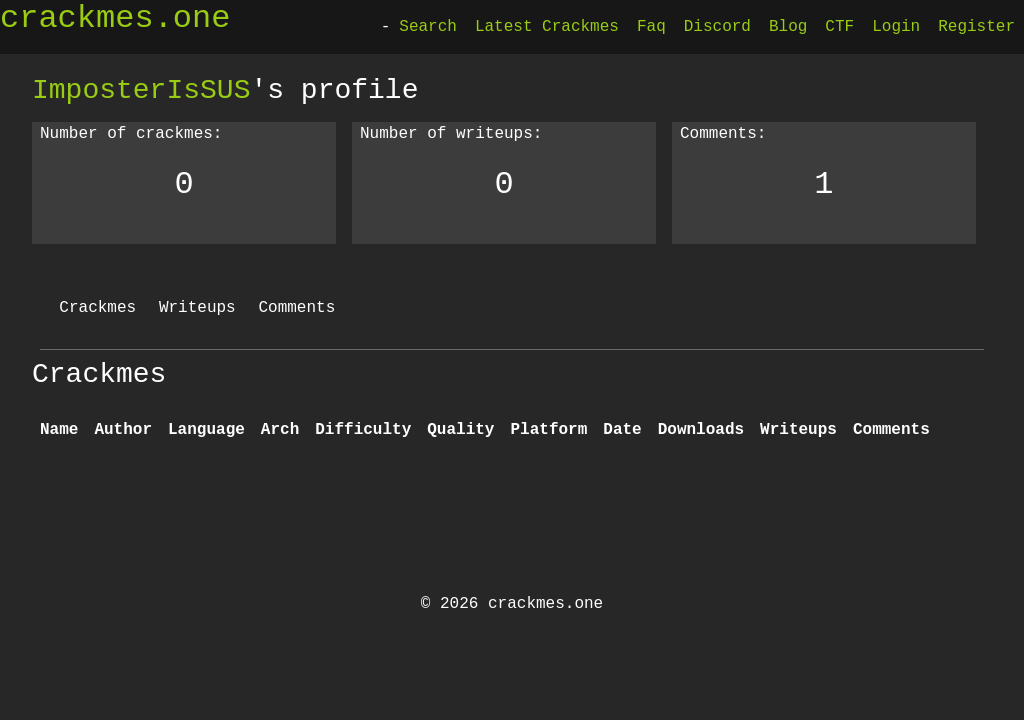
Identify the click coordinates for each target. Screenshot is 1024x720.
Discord (717, 27)
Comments (296, 308)
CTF (839, 27)
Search (428, 27)
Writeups (197, 308)
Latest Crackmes (547, 27)
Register (976, 27)
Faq (651, 27)
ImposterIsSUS (141, 90)
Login (896, 27)
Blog (788, 27)
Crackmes (97, 308)
